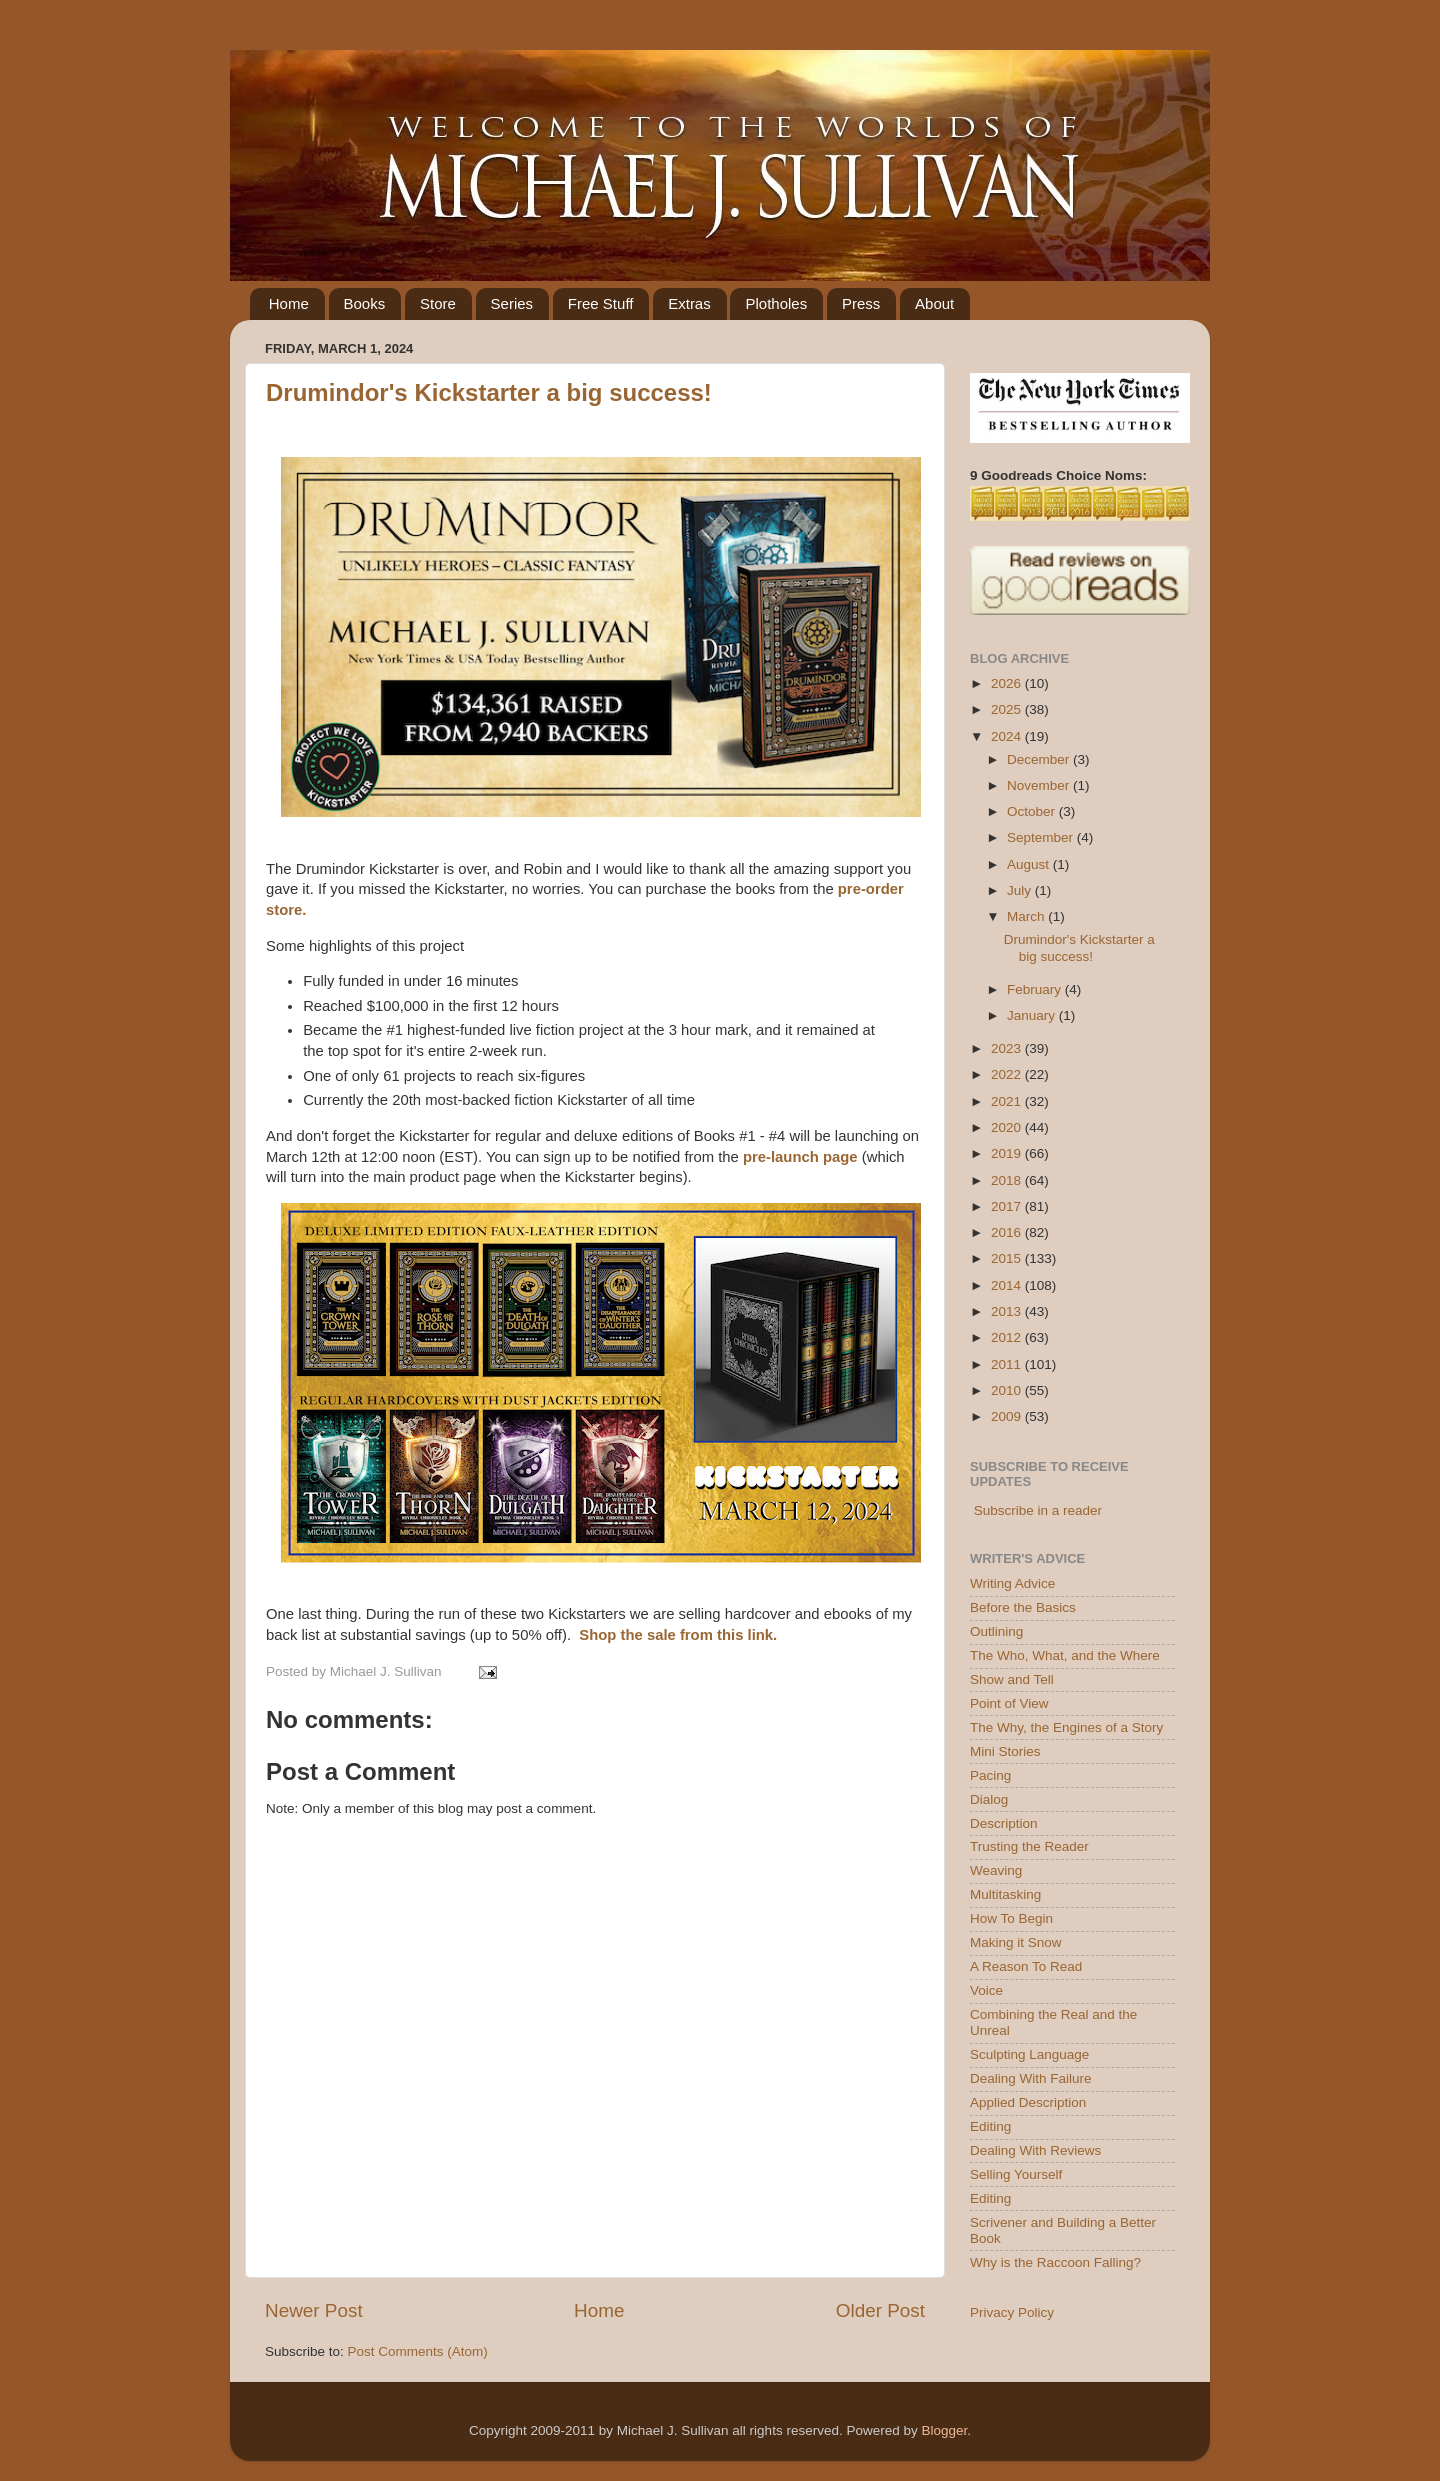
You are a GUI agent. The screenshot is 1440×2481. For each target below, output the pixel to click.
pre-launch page (800, 1157)
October (1033, 811)
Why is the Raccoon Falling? (1055, 2262)
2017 (1008, 1206)
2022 (1008, 1074)
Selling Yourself (1016, 2174)
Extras (689, 303)
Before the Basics (1023, 1607)
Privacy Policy (1012, 2312)
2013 (1008, 1311)
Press (861, 303)
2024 (1008, 736)
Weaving (996, 1870)
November (1040, 785)
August (1030, 864)
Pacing (990, 1775)
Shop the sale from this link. (678, 1635)
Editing (990, 2126)
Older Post (880, 2310)
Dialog (989, 1799)
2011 (1008, 1364)
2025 (1008, 709)
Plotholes (776, 303)
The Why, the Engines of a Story (1066, 1727)
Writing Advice (1012, 1583)
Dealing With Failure (1031, 2078)
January (1033, 1015)
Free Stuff (601, 303)
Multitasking (1005, 1894)
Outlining (996, 1631)
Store (438, 303)
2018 (1008, 1180)
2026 (1008, 683)
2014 (1008, 1285)
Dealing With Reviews (1035, 2150)
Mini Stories (1005, 1751)
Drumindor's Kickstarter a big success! (489, 392)
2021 (1008, 1101)
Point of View (1009, 1703)
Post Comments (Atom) (418, 2351)
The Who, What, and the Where (1065, 1655)
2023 (1008, 1048)
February (1036, 989)
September (1042, 837)
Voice (986, 1990)
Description (1004, 1823)
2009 (1008, 1416)
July (1021, 890)
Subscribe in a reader (1038, 1510)
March (1027, 916)
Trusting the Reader (1029, 1846)
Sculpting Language (1029, 2054)
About (934, 303)
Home (289, 303)
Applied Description (1028, 2102)
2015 (1008, 1258)
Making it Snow (1016, 1942)
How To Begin (1011, 1918)
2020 (1008, 1127)
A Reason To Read (1026, 1966)
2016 (1008, 1232)
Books (365, 303)
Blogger (944, 2430)
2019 (1008, 1153)
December (1040, 759)
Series (512, 303)
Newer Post (314, 2310)
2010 (1008, 1390)
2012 (1008, 1337)
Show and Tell (1012, 1679)
